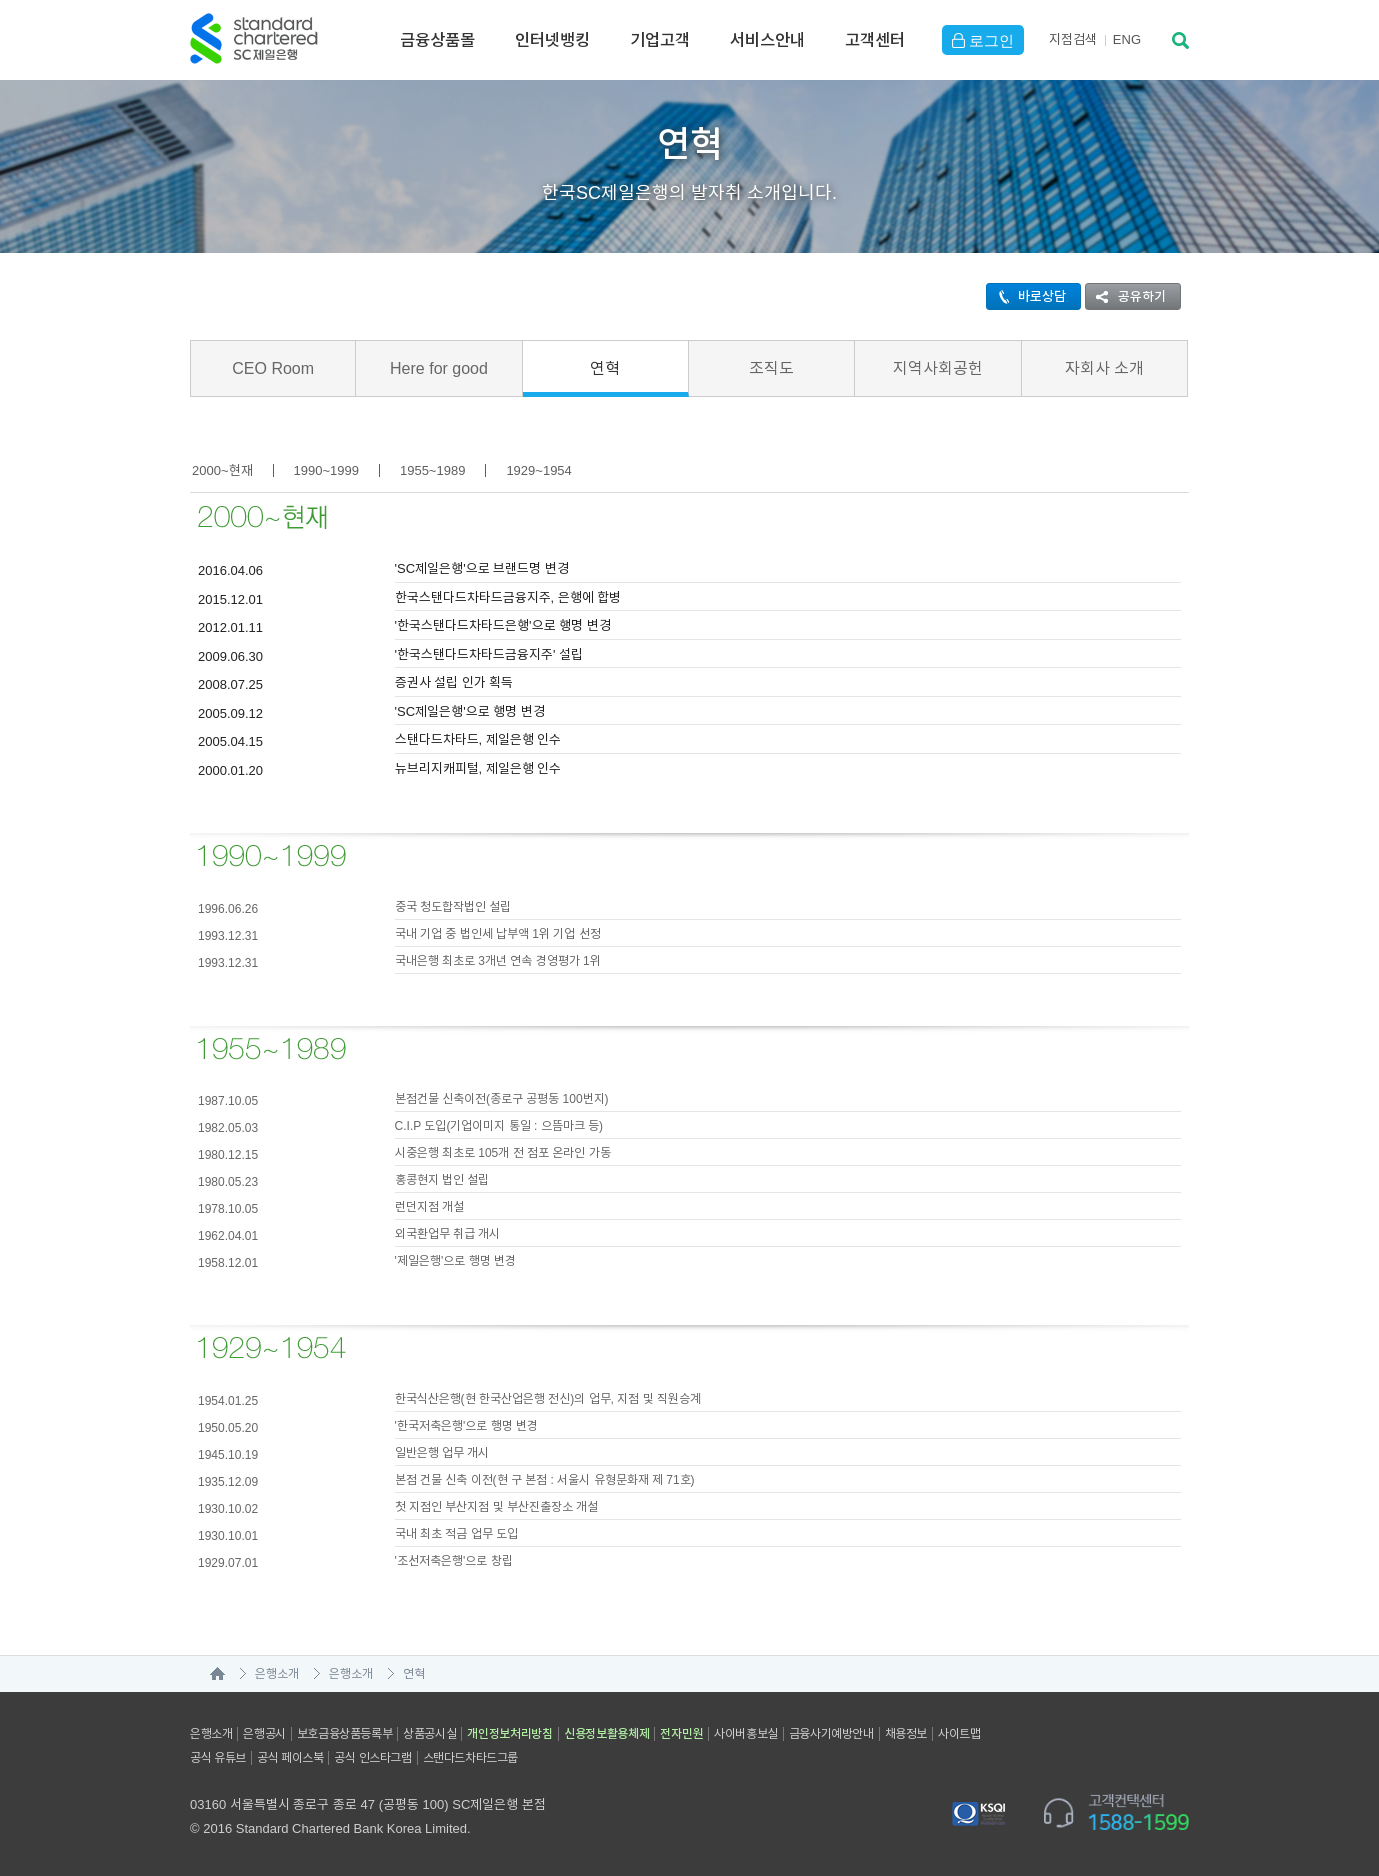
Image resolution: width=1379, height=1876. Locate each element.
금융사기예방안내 (831, 1734)
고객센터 (875, 40)
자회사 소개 (1104, 368)
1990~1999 (326, 470)
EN (1127, 39)
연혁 (605, 368)
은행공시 (264, 1734)
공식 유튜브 (218, 1758)
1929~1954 (538, 470)
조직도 (771, 368)
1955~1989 (432, 470)
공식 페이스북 (290, 1758)
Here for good (439, 368)
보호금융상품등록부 (344, 1734)
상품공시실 (429, 1734)
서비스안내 (767, 40)
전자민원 (681, 1734)
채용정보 (906, 1734)
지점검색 (1073, 39)
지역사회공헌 (938, 368)
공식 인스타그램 (372, 1758)
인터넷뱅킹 (552, 40)
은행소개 (277, 1674)
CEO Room (273, 368)
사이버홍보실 (746, 1734)
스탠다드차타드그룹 (470, 1758)
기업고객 (660, 40)
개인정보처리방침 (510, 1734)
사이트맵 (959, 1734)
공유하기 (1126, 296)
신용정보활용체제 (607, 1734)
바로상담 (1026, 296)
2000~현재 (222, 470)
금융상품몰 (437, 40)
